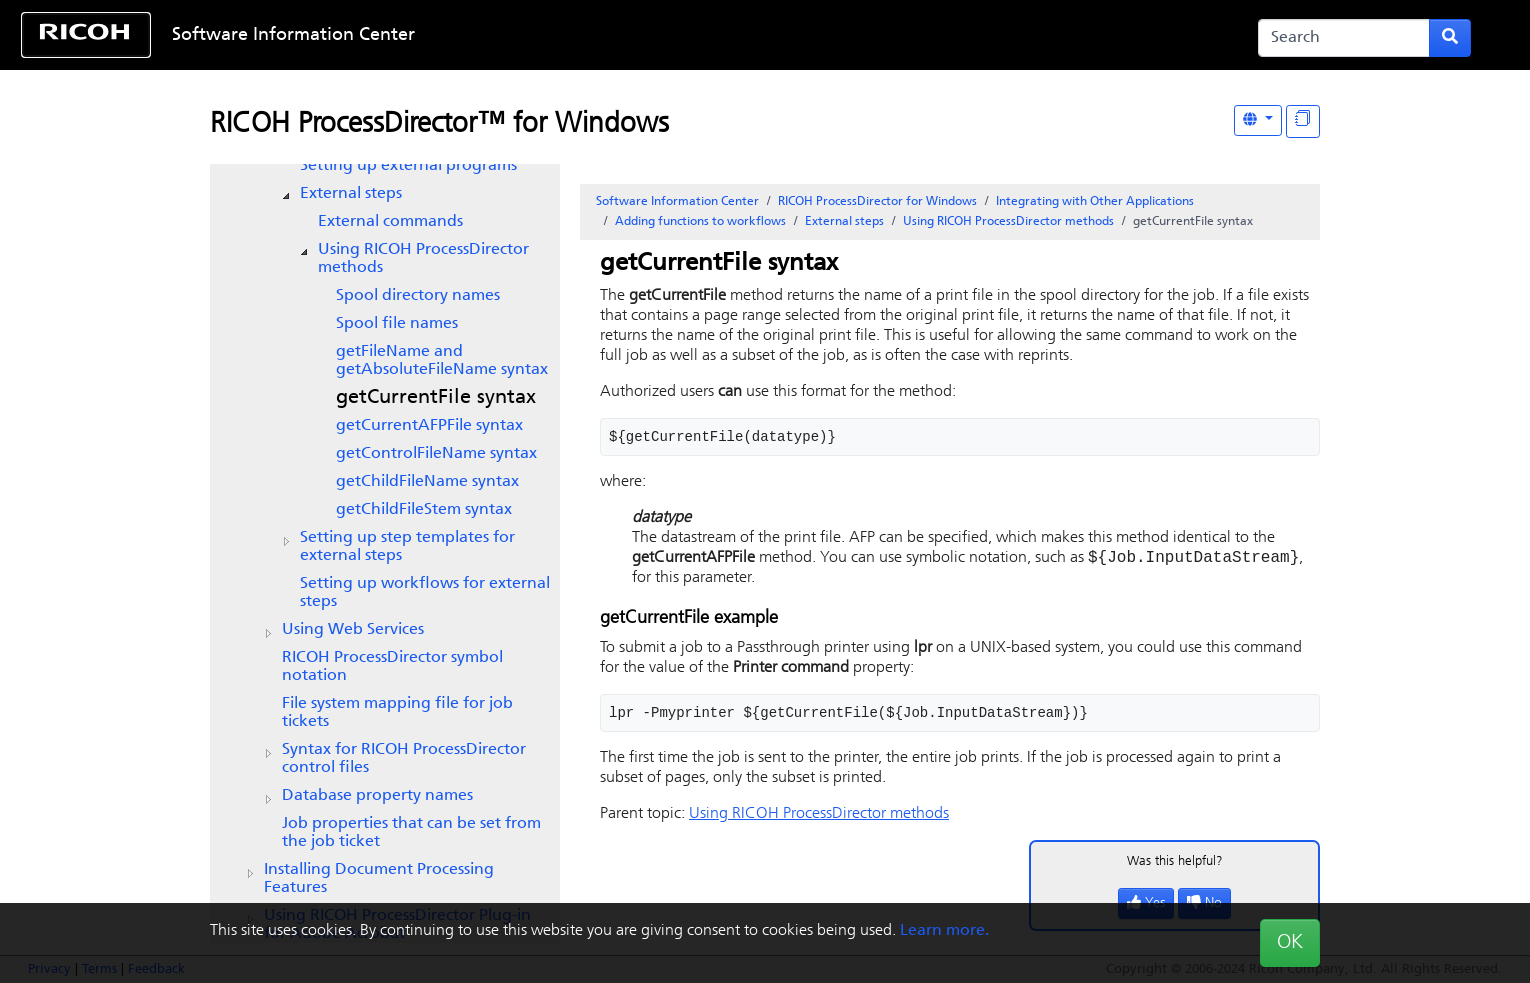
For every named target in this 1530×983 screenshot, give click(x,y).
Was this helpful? (1175, 863)
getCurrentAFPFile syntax (429, 426)
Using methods (423, 259)
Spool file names (397, 324)
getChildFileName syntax (427, 482)
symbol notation (392, 667)
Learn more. (944, 931)
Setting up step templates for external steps (407, 547)
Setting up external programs (408, 166)
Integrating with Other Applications (1095, 202)
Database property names (377, 796)
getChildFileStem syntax (424, 510)
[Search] (1344, 38)
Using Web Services (353, 630)
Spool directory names (418, 296)
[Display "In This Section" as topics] (1303, 121)
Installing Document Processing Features (379, 879)
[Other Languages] (1258, 120)
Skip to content (698, 35)
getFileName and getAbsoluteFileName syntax (442, 361)
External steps (351, 194)
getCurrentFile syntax (436, 398)
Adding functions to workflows (700, 222)
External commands (390, 222)
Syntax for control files (404, 759)
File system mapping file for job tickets (397, 713)
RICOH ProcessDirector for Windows (877, 202)
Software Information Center (293, 35)
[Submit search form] (1450, 38)
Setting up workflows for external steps (425, 593)
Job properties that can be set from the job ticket (411, 833)
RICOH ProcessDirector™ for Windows (439, 125)
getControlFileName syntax (436, 454)
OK (1290, 943)
